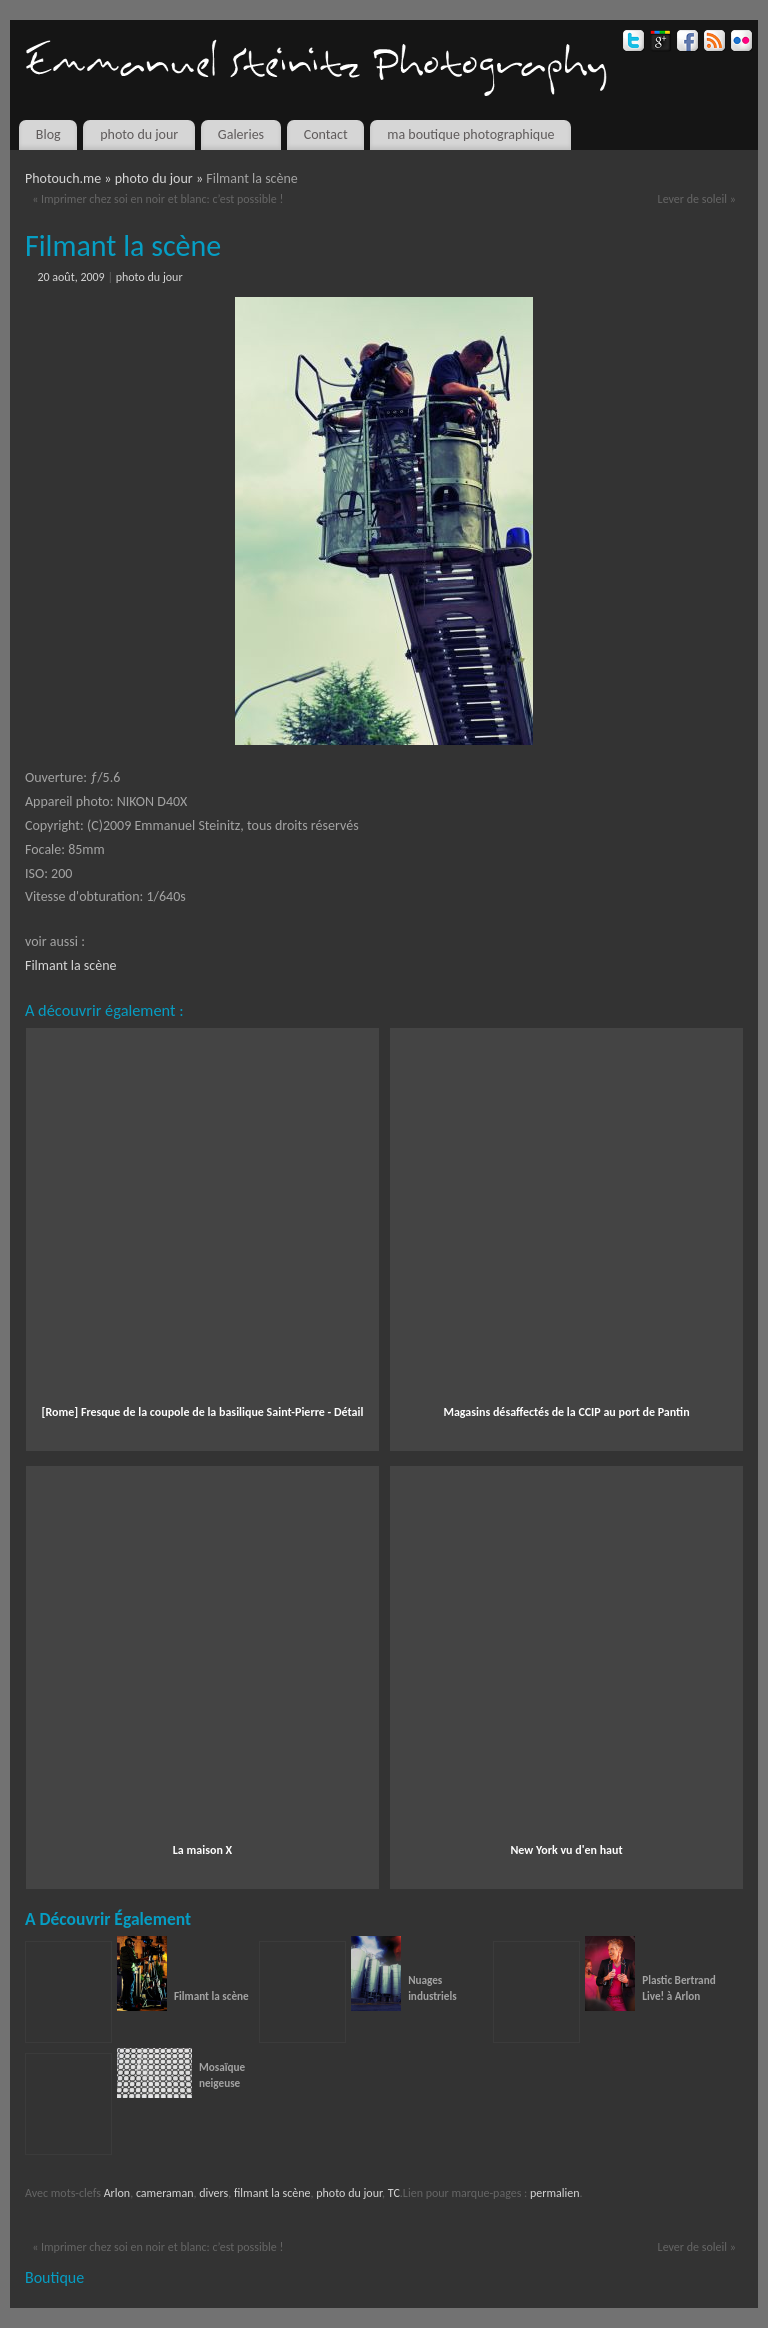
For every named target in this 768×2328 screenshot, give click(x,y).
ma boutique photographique (470, 134)
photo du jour (139, 134)
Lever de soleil (697, 199)
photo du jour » (161, 178)
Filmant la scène (71, 965)
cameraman (165, 2193)
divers (213, 2193)
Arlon (117, 2193)
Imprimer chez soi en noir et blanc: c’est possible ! (157, 199)
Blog (48, 134)
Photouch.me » (70, 178)
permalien (555, 2193)
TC (394, 2193)
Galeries (241, 134)
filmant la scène (272, 2193)
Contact (326, 134)
